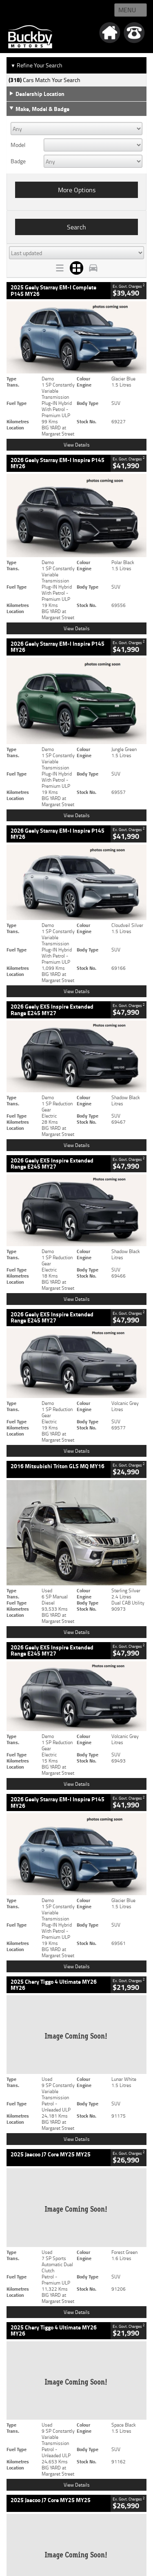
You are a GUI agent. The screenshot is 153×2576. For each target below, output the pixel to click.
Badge (18, 161)
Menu (127, 10)
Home (16, 10)
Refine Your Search (36, 65)
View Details (77, 445)
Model (18, 145)
